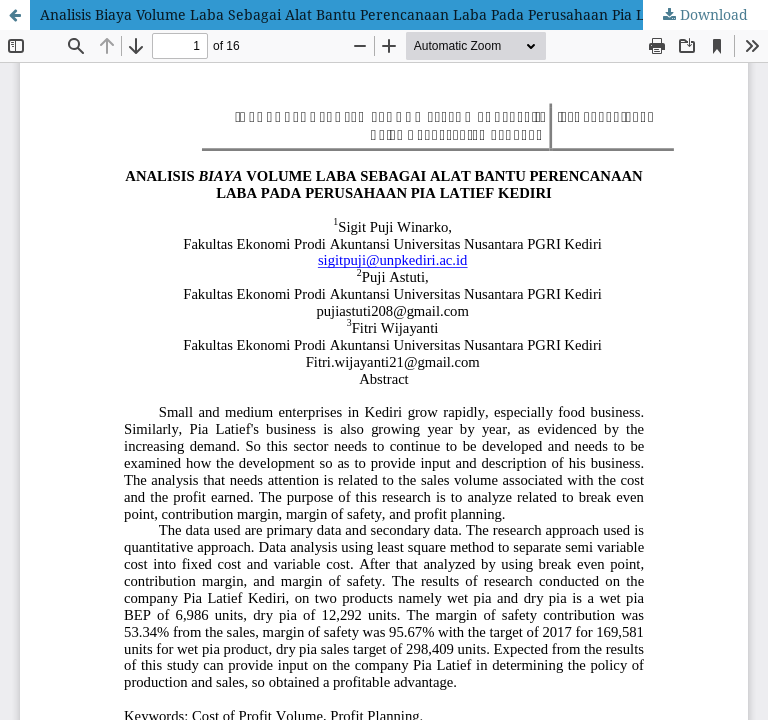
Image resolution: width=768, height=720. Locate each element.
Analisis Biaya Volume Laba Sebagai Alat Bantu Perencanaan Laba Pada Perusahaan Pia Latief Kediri (380, 14)
